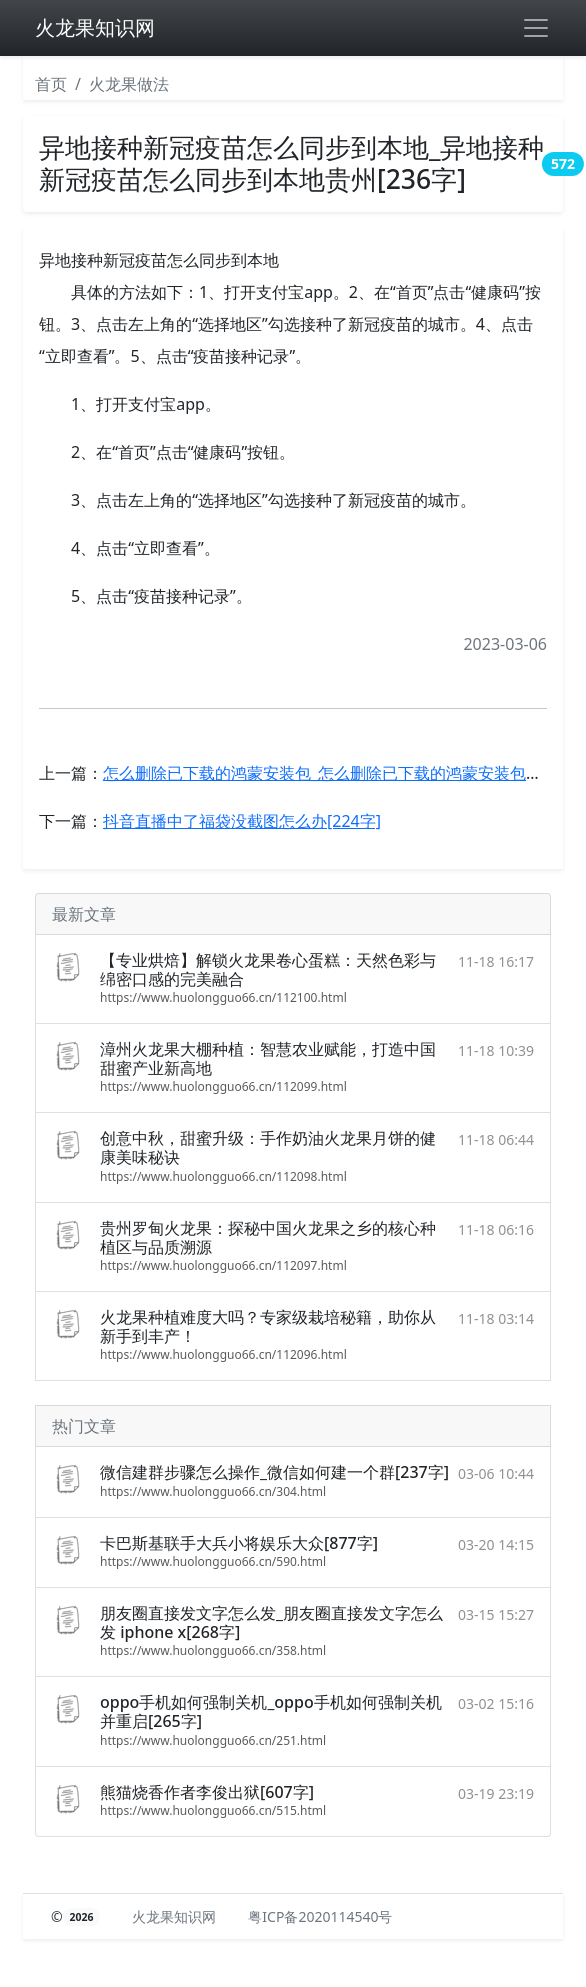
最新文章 (84, 914)
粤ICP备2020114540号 (320, 1916)
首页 (51, 84)
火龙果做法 (129, 84)
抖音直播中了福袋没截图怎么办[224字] (242, 821)
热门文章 (84, 1426)
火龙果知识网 (95, 27)
